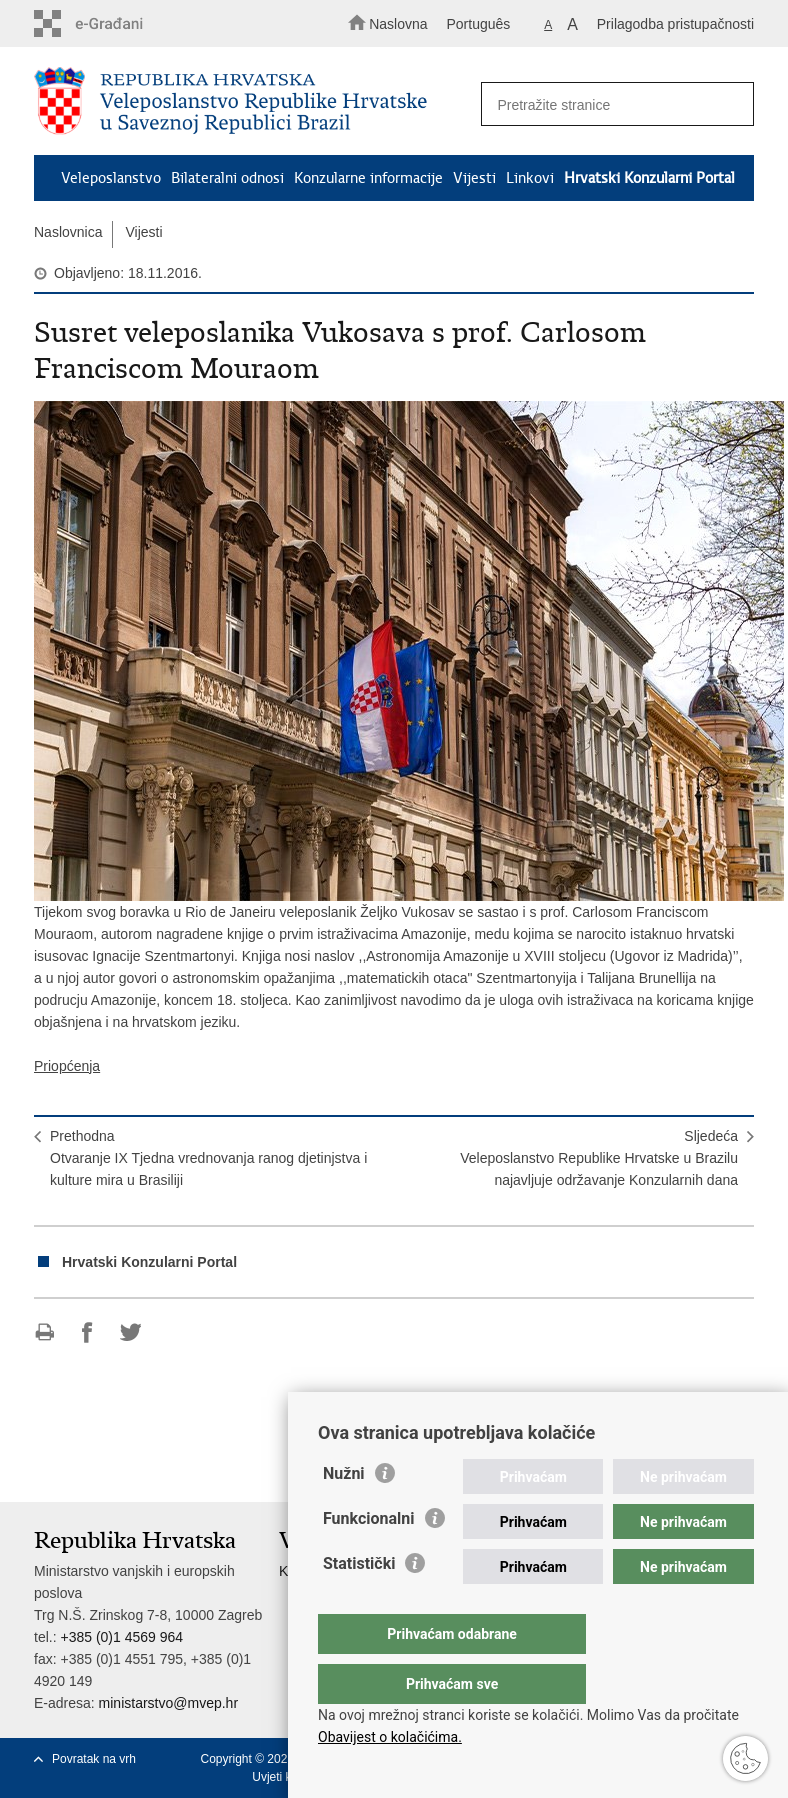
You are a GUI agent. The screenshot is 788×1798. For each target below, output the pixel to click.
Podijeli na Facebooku (87, 1332)
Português (478, 24)
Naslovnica (68, 232)
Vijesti (474, 178)
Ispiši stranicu (44, 1332)
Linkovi (530, 178)
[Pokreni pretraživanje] (730, 105)
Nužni (344, 1513)
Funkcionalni (369, 1558)
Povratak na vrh (94, 1759)
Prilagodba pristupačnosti (675, 24)
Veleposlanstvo (111, 178)
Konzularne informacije (368, 178)
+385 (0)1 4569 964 (121, 1637)
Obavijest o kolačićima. (390, 1737)
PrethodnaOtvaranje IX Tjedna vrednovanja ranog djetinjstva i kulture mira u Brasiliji (208, 1158)
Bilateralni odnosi (227, 178)
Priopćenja (67, 1066)
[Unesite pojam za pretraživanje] (611, 104)
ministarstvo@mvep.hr (168, 1703)
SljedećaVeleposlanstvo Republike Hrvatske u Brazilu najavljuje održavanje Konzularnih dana (599, 1158)
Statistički (359, 1603)
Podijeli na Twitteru (130, 1332)
